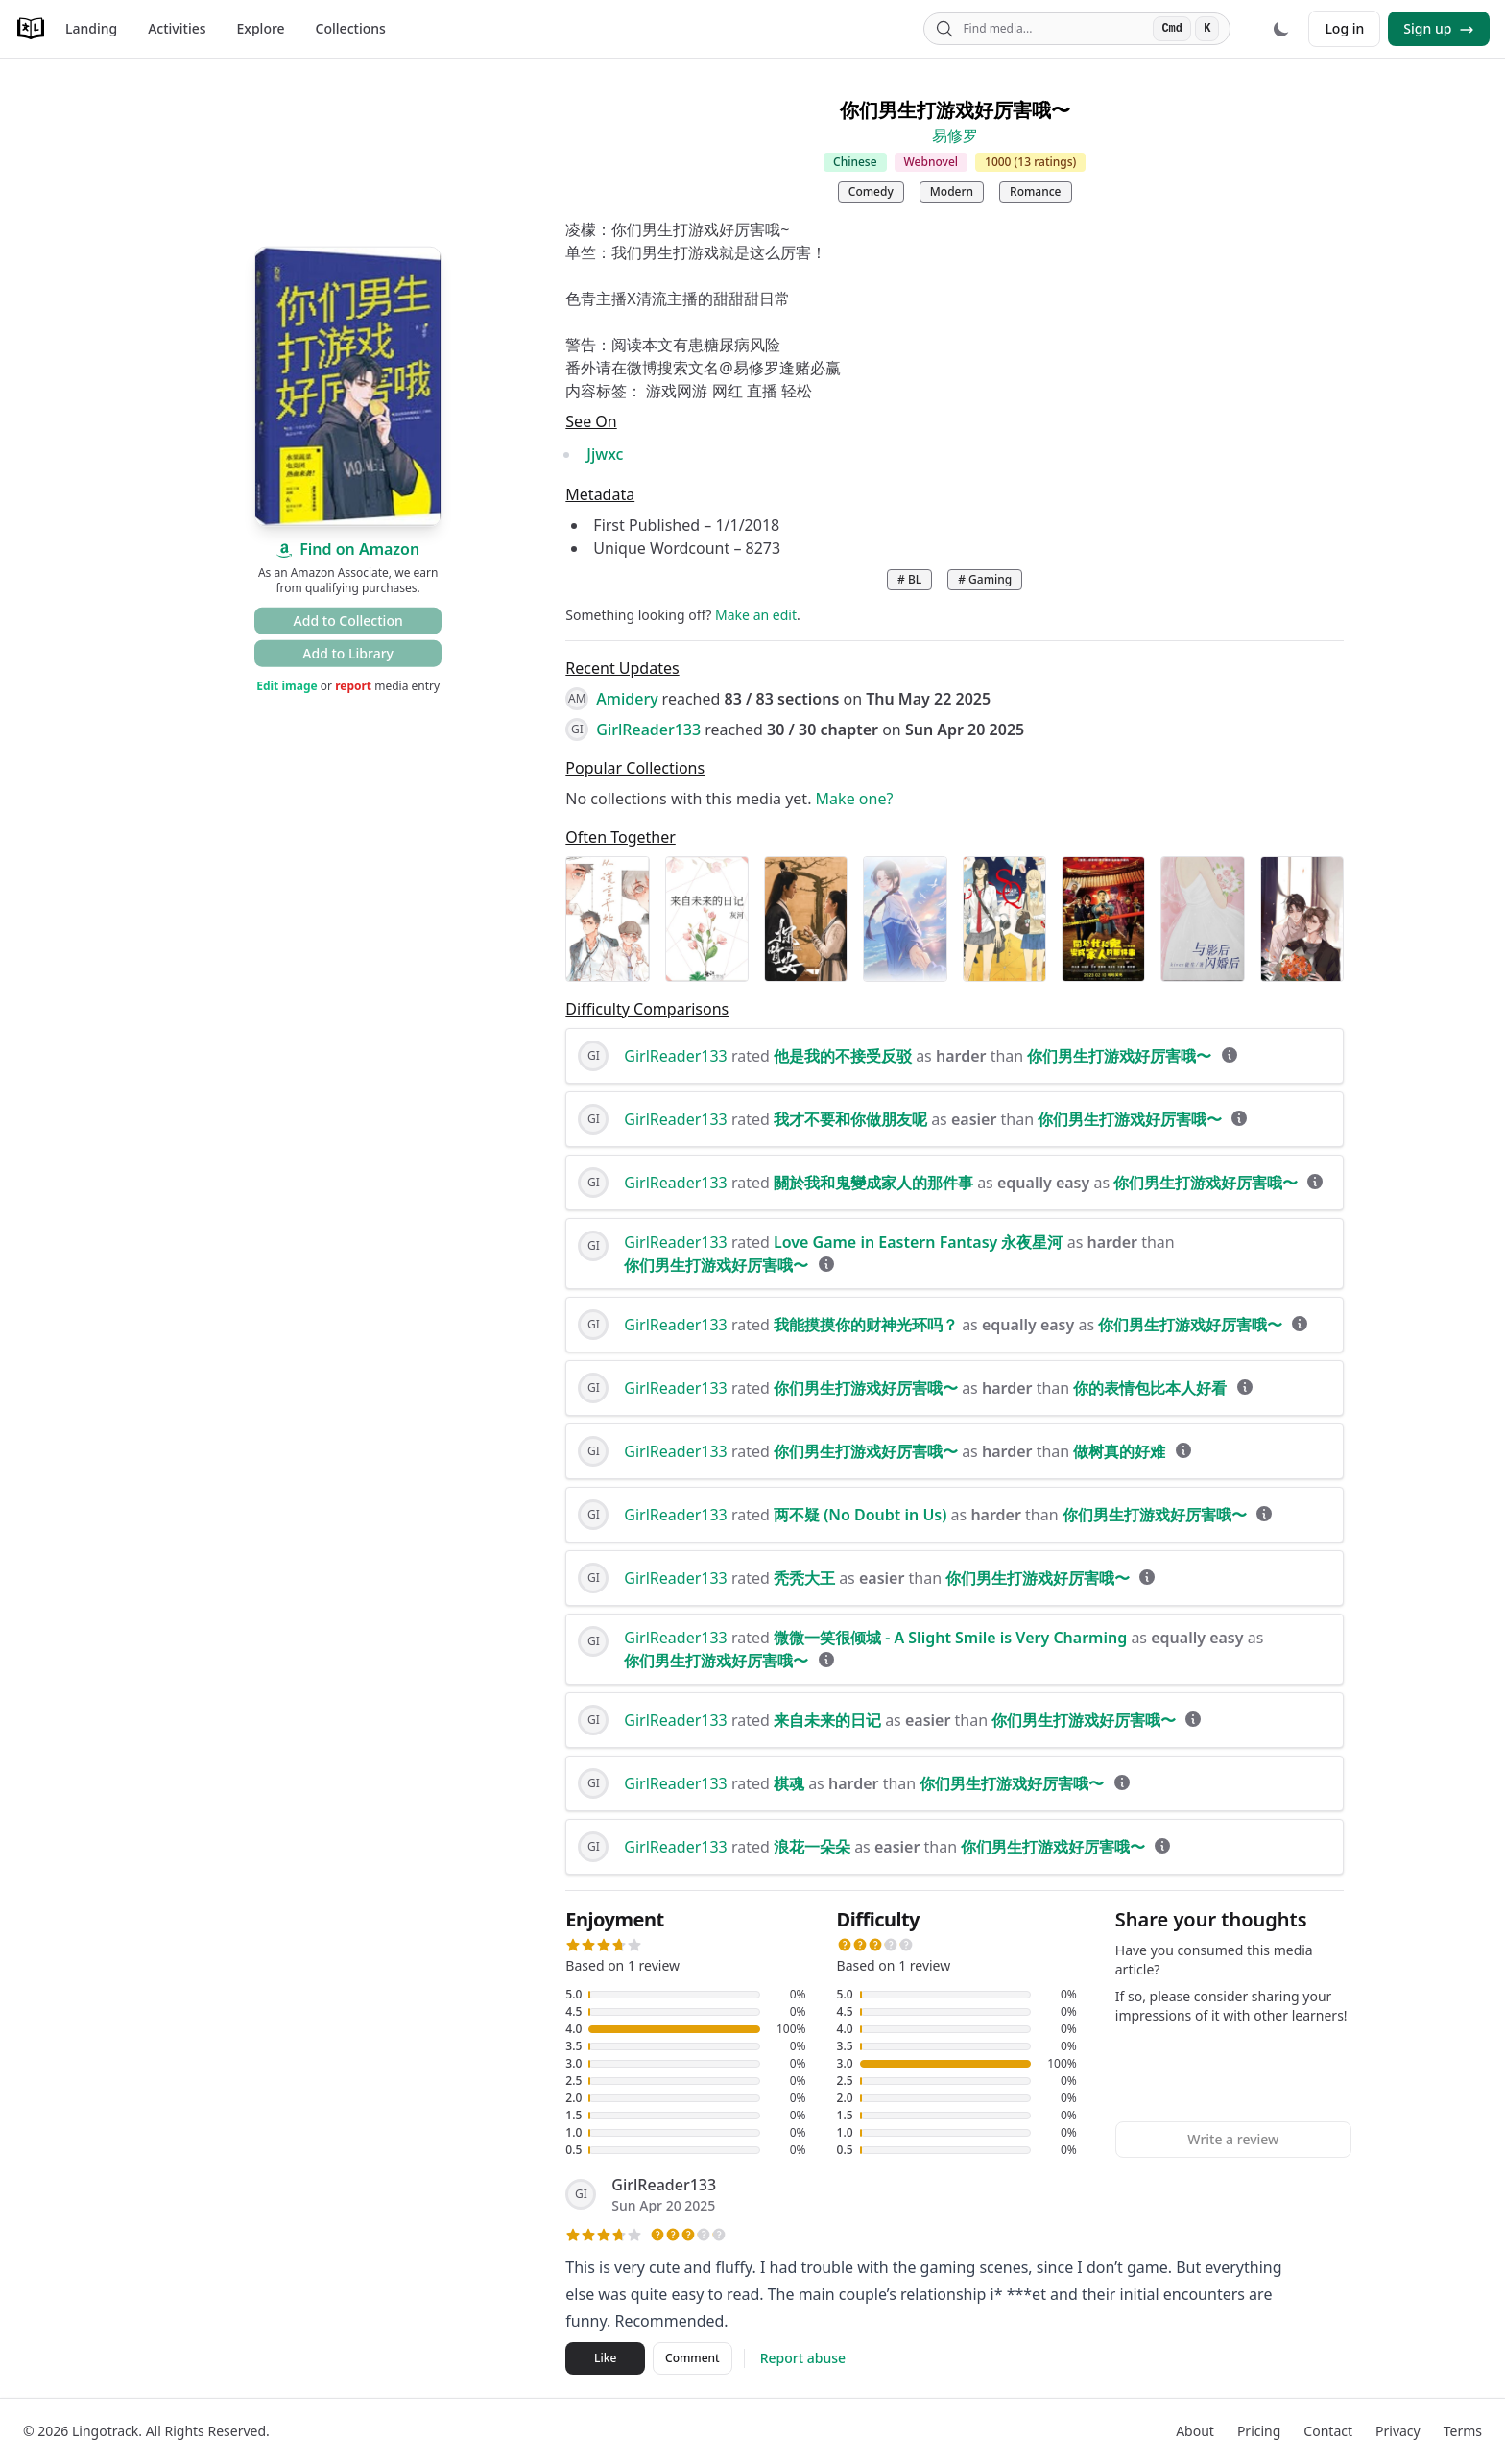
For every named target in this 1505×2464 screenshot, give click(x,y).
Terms (1463, 2431)
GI (577, 729)
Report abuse (803, 2358)
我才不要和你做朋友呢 (850, 1119)
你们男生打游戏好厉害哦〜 (1119, 1055)
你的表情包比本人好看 (1150, 1388)
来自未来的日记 (827, 1720)
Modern (951, 191)
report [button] (353, 686)
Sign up (1438, 28)
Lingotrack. (107, 2431)
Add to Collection (348, 620)
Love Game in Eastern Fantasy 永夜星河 (918, 1242)
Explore (261, 28)
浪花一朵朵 (812, 1846)
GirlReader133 (648, 729)
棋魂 (789, 1783)
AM (577, 698)
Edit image (286, 686)
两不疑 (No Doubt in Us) (860, 1514)
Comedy (871, 191)
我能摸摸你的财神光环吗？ (866, 1324)
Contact (1327, 2431)
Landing (91, 28)
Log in (1344, 28)
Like (605, 2358)
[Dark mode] (1281, 29)
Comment (692, 2358)
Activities (176, 28)
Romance (1035, 191)
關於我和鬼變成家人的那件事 (873, 1182)
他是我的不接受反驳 (843, 1055)
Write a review (1232, 2139)
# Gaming (985, 579)
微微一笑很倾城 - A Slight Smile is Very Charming (950, 1637)
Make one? (855, 798)
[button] (573, 1944)
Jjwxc (604, 454)
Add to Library (348, 653)
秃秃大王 (804, 1578)
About (1195, 2431)
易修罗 (955, 135)
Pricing (1258, 2431)
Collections (351, 28)
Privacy (1398, 2431)
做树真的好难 (1119, 1451)
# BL (909, 579)
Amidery (626, 698)
